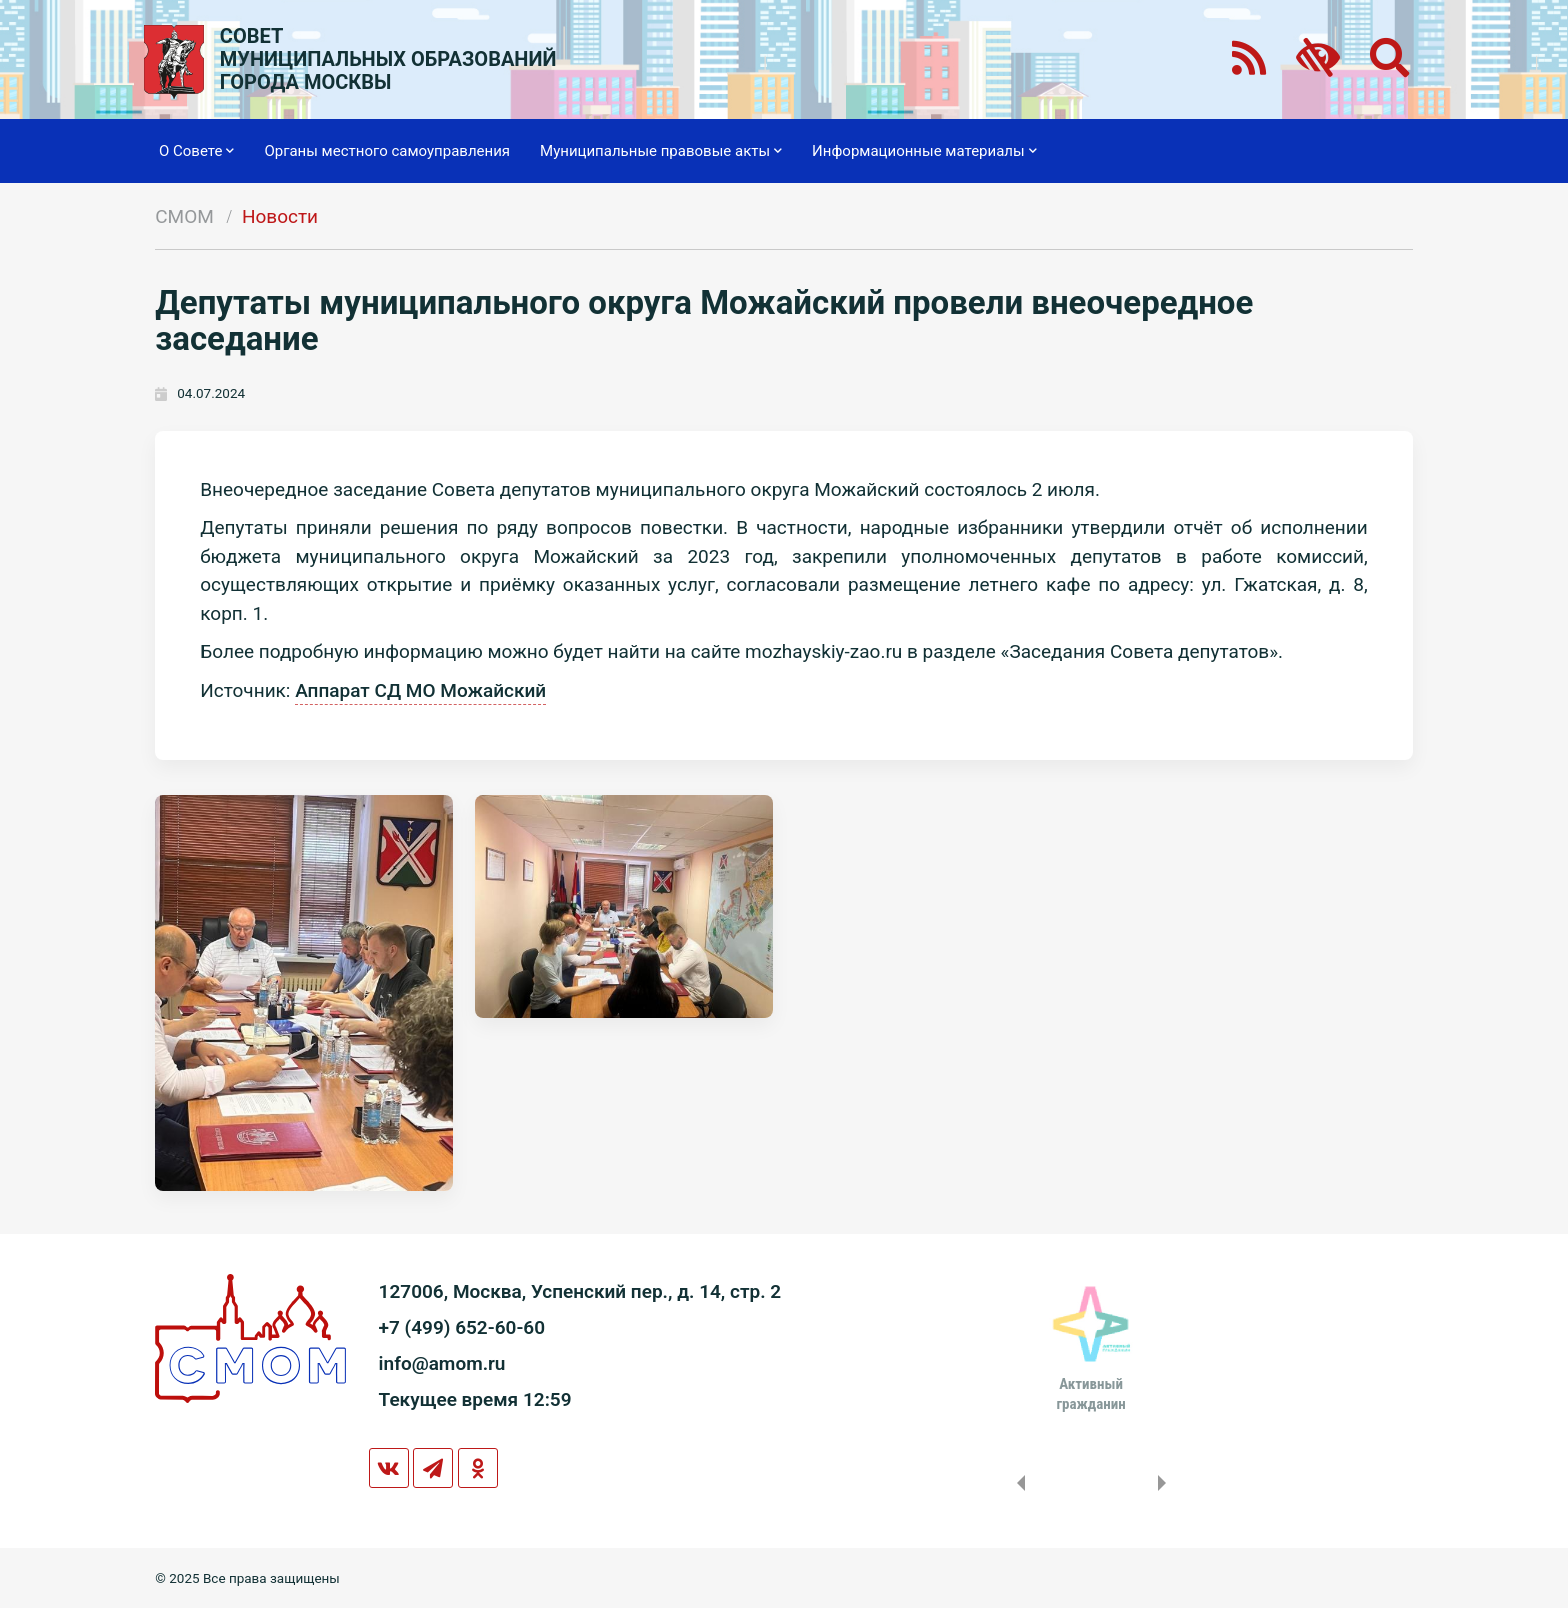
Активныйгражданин (1090, 1394)
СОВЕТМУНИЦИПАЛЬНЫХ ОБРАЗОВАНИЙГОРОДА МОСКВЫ (388, 59)
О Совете (196, 151)
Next (1166, 1483)
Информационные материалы (924, 151)
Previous (1017, 1483)
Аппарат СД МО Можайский (420, 690)
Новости (280, 216)
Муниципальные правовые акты (661, 151)
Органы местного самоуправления (387, 151)
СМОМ (184, 216)
